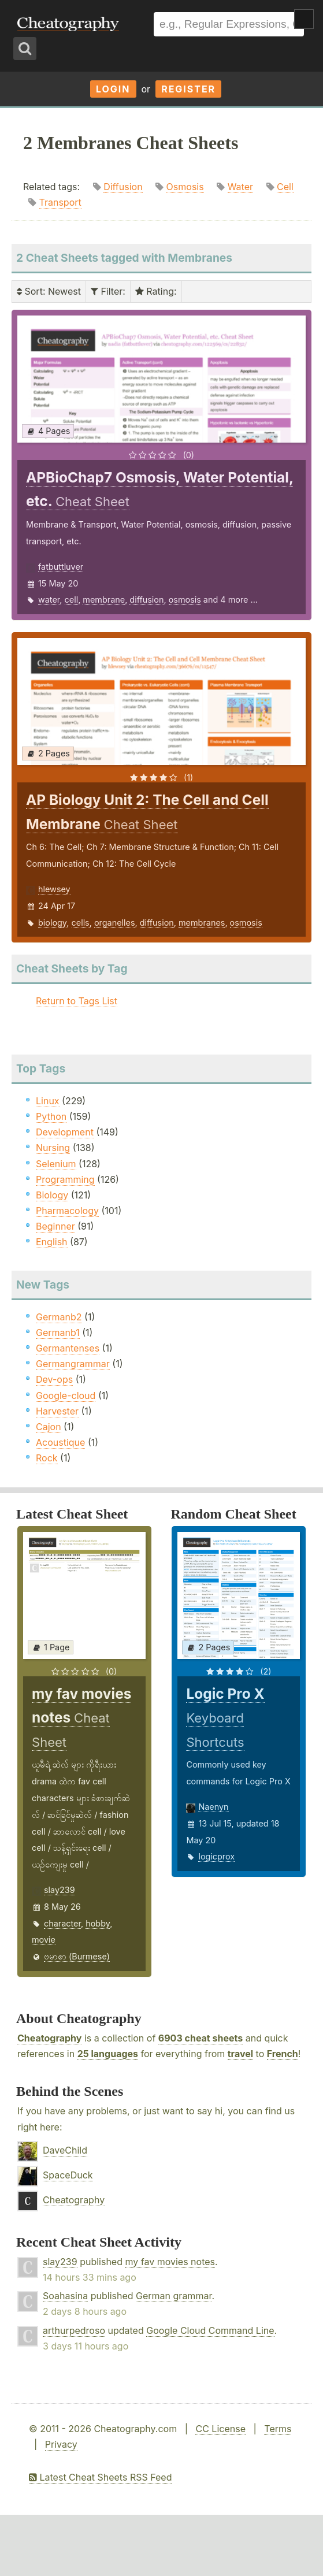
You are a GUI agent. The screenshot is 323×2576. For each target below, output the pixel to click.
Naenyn (213, 1807)
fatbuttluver (60, 566)
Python (51, 1116)
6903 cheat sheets (200, 2038)
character (62, 1923)
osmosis (185, 599)
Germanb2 (59, 1317)
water (49, 599)
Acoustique (60, 1442)
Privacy (61, 2444)
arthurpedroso (74, 2330)
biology (52, 922)
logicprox (216, 1856)
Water (240, 186)
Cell (285, 186)
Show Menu (304, 19)
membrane (104, 599)
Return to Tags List (76, 1001)
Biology (52, 1195)
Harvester (57, 1411)
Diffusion (122, 186)
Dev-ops (54, 1379)
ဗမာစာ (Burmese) (77, 1956)
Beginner (55, 1226)
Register (188, 89)
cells (81, 922)
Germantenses (67, 1348)
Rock (47, 1458)
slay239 (59, 1890)
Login (113, 89)
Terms (277, 2428)
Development (65, 1132)
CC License (220, 2428)
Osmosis (185, 186)
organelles (114, 922)
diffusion (146, 599)
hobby (98, 1923)
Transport (60, 202)
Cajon (48, 1426)
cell (72, 599)
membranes (202, 922)
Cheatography (49, 2038)
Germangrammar (73, 1363)
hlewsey (54, 889)
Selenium (56, 1164)
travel (240, 2053)
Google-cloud (65, 1395)
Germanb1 (58, 1332)
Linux (48, 1101)
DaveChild (65, 2150)
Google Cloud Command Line (210, 2330)
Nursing (53, 1147)
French (282, 2053)
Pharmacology (67, 1210)
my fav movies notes (170, 2261)
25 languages (107, 2053)
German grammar (173, 2296)
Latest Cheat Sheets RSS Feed (100, 2477)
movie (43, 1939)
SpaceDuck (68, 2175)
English (52, 1242)
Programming (65, 1179)
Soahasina (65, 2296)
